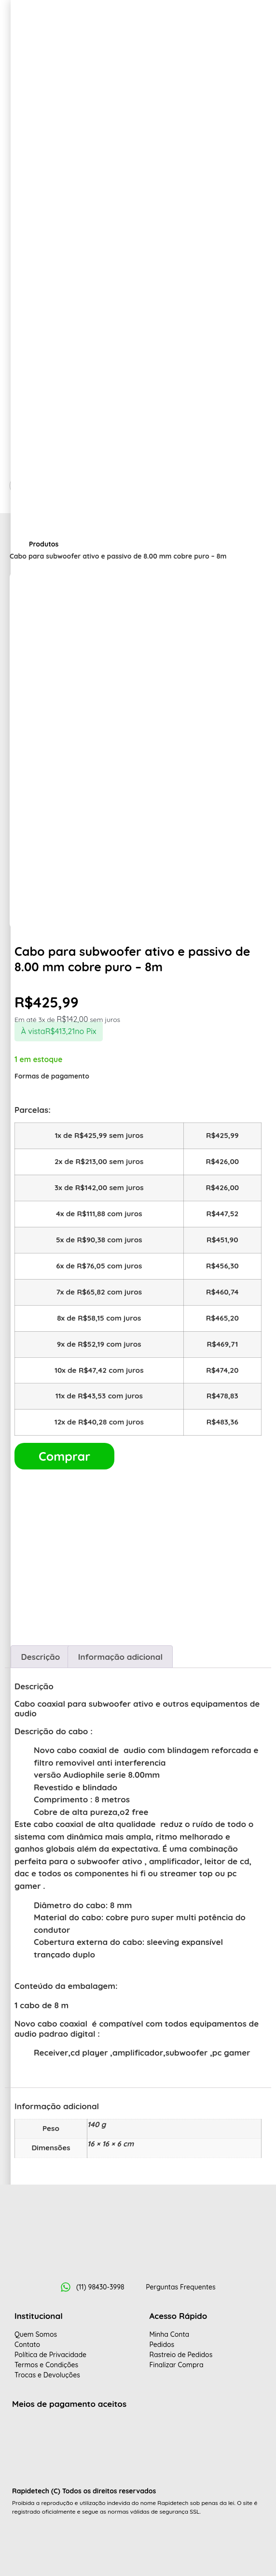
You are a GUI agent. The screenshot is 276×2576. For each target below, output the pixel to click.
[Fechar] (22, 1097)
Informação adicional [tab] (120, 1657)
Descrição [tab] (40, 1657)
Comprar (64, 1456)
